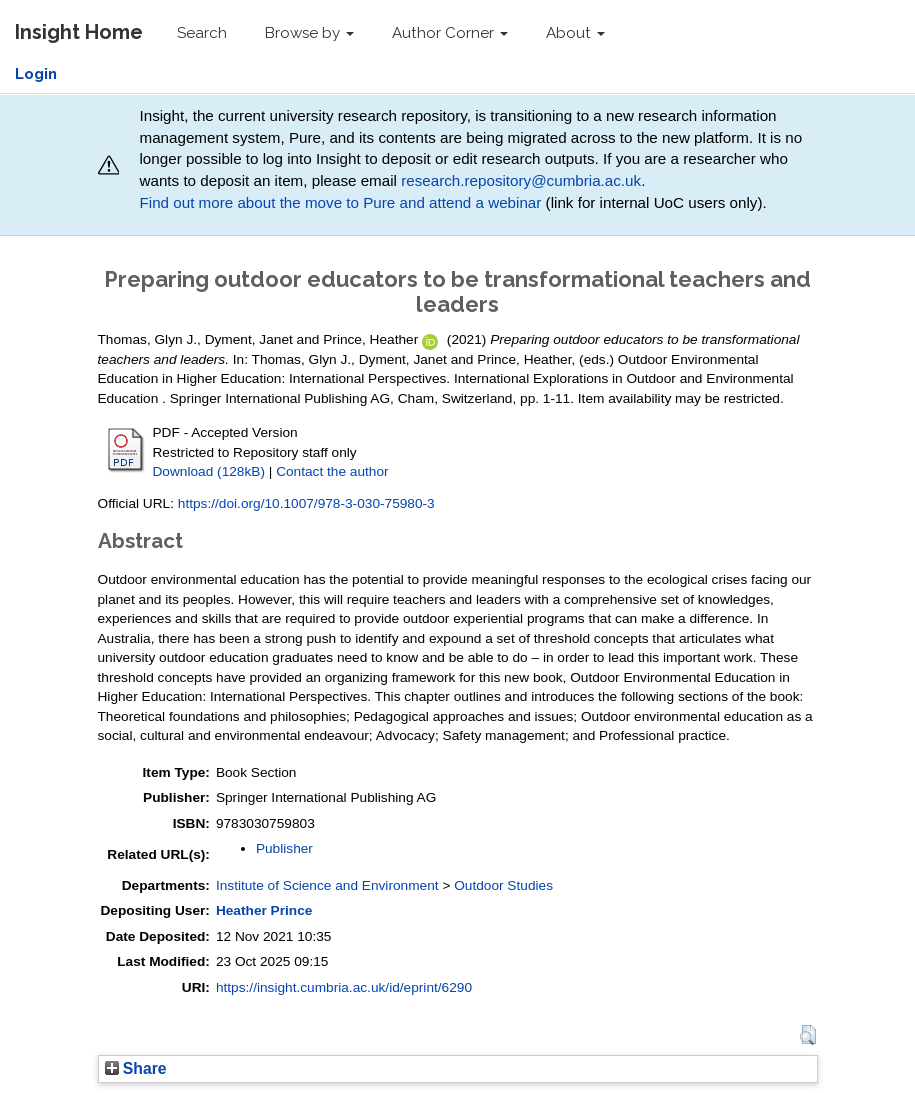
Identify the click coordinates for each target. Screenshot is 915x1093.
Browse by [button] (309, 33)
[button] (807, 1035)
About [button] (575, 33)
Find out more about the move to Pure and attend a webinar (340, 202)
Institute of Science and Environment (327, 885)
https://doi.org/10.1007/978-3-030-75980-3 (306, 503)
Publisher (284, 848)
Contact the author (332, 471)
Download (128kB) (209, 471)
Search (202, 33)
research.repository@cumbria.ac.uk (521, 180)
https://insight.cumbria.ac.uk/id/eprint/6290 (344, 987)
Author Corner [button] (450, 33)
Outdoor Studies (503, 885)
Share (136, 1068)
